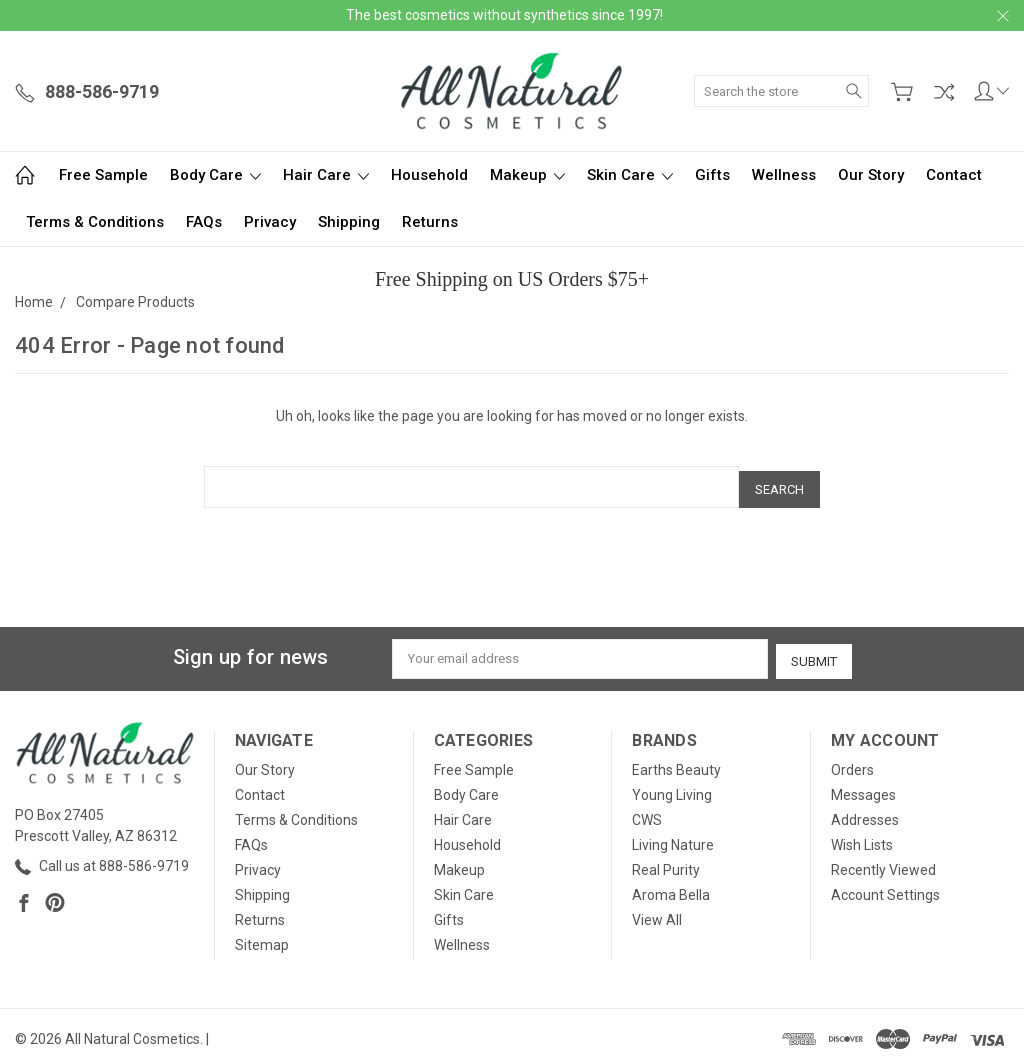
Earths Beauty (676, 762)
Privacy (270, 222)
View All (657, 912)
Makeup (527, 175)
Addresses (865, 812)
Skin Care (630, 175)
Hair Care (326, 175)
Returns (430, 222)
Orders (852, 762)
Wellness (784, 175)
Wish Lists (862, 837)
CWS (647, 812)
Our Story (871, 175)
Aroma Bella (671, 887)
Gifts (712, 175)
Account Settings (885, 887)
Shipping (349, 222)
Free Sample (103, 175)
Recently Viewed (883, 862)
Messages (863, 787)
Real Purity (666, 862)
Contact (954, 175)
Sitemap (262, 937)
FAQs (204, 222)
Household (429, 175)
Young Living (672, 787)
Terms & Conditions (95, 222)
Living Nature (673, 837)
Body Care (215, 175)
